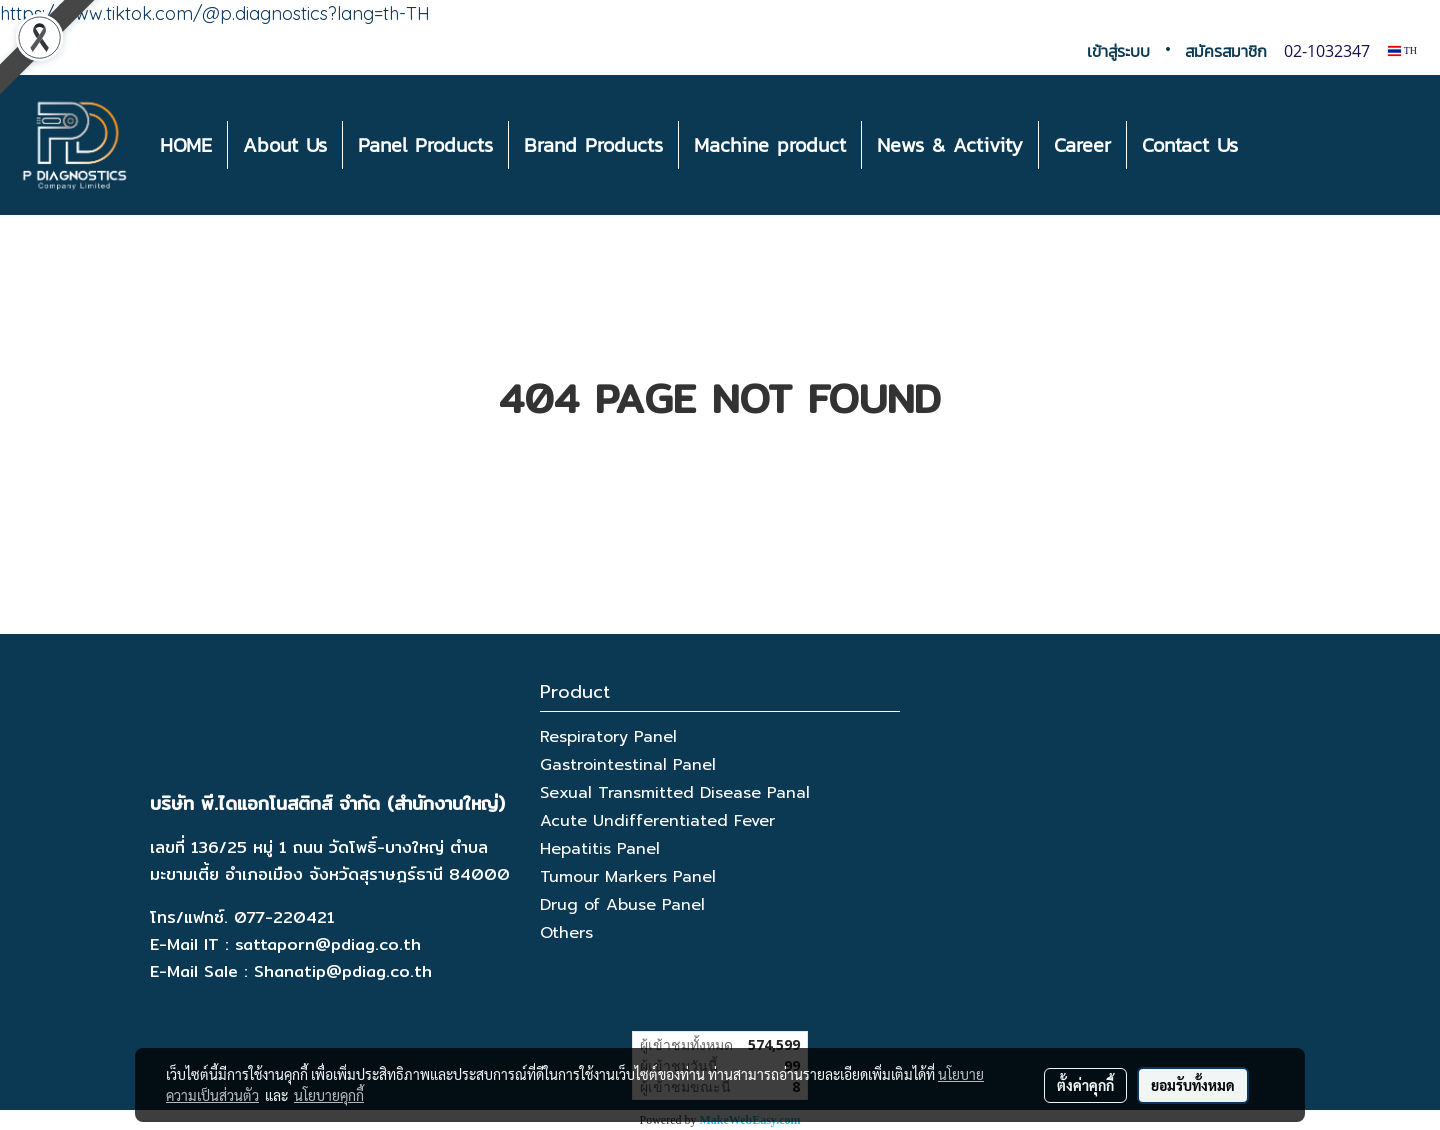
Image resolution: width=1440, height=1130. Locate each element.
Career (1082, 145)
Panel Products (425, 145)
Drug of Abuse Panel (622, 905)
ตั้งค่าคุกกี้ (1085, 1085)
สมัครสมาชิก (1226, 51)
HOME (186, 145)
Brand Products (593, 145)
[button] (1271, 145)
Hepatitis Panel (600, 849)
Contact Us (1190, 145)
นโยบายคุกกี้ (329, 1095)
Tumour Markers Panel (628, 877)
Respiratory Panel (608, 737)
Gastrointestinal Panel (628, 765)
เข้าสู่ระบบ (1118, 51)
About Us (285, 145)
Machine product (770, 145)
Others (566, 933)
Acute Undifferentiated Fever (657, 821)
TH (1402, 50)
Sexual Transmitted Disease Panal (675, 793)
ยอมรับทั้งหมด (1193, 1085)
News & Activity (950, 145)
